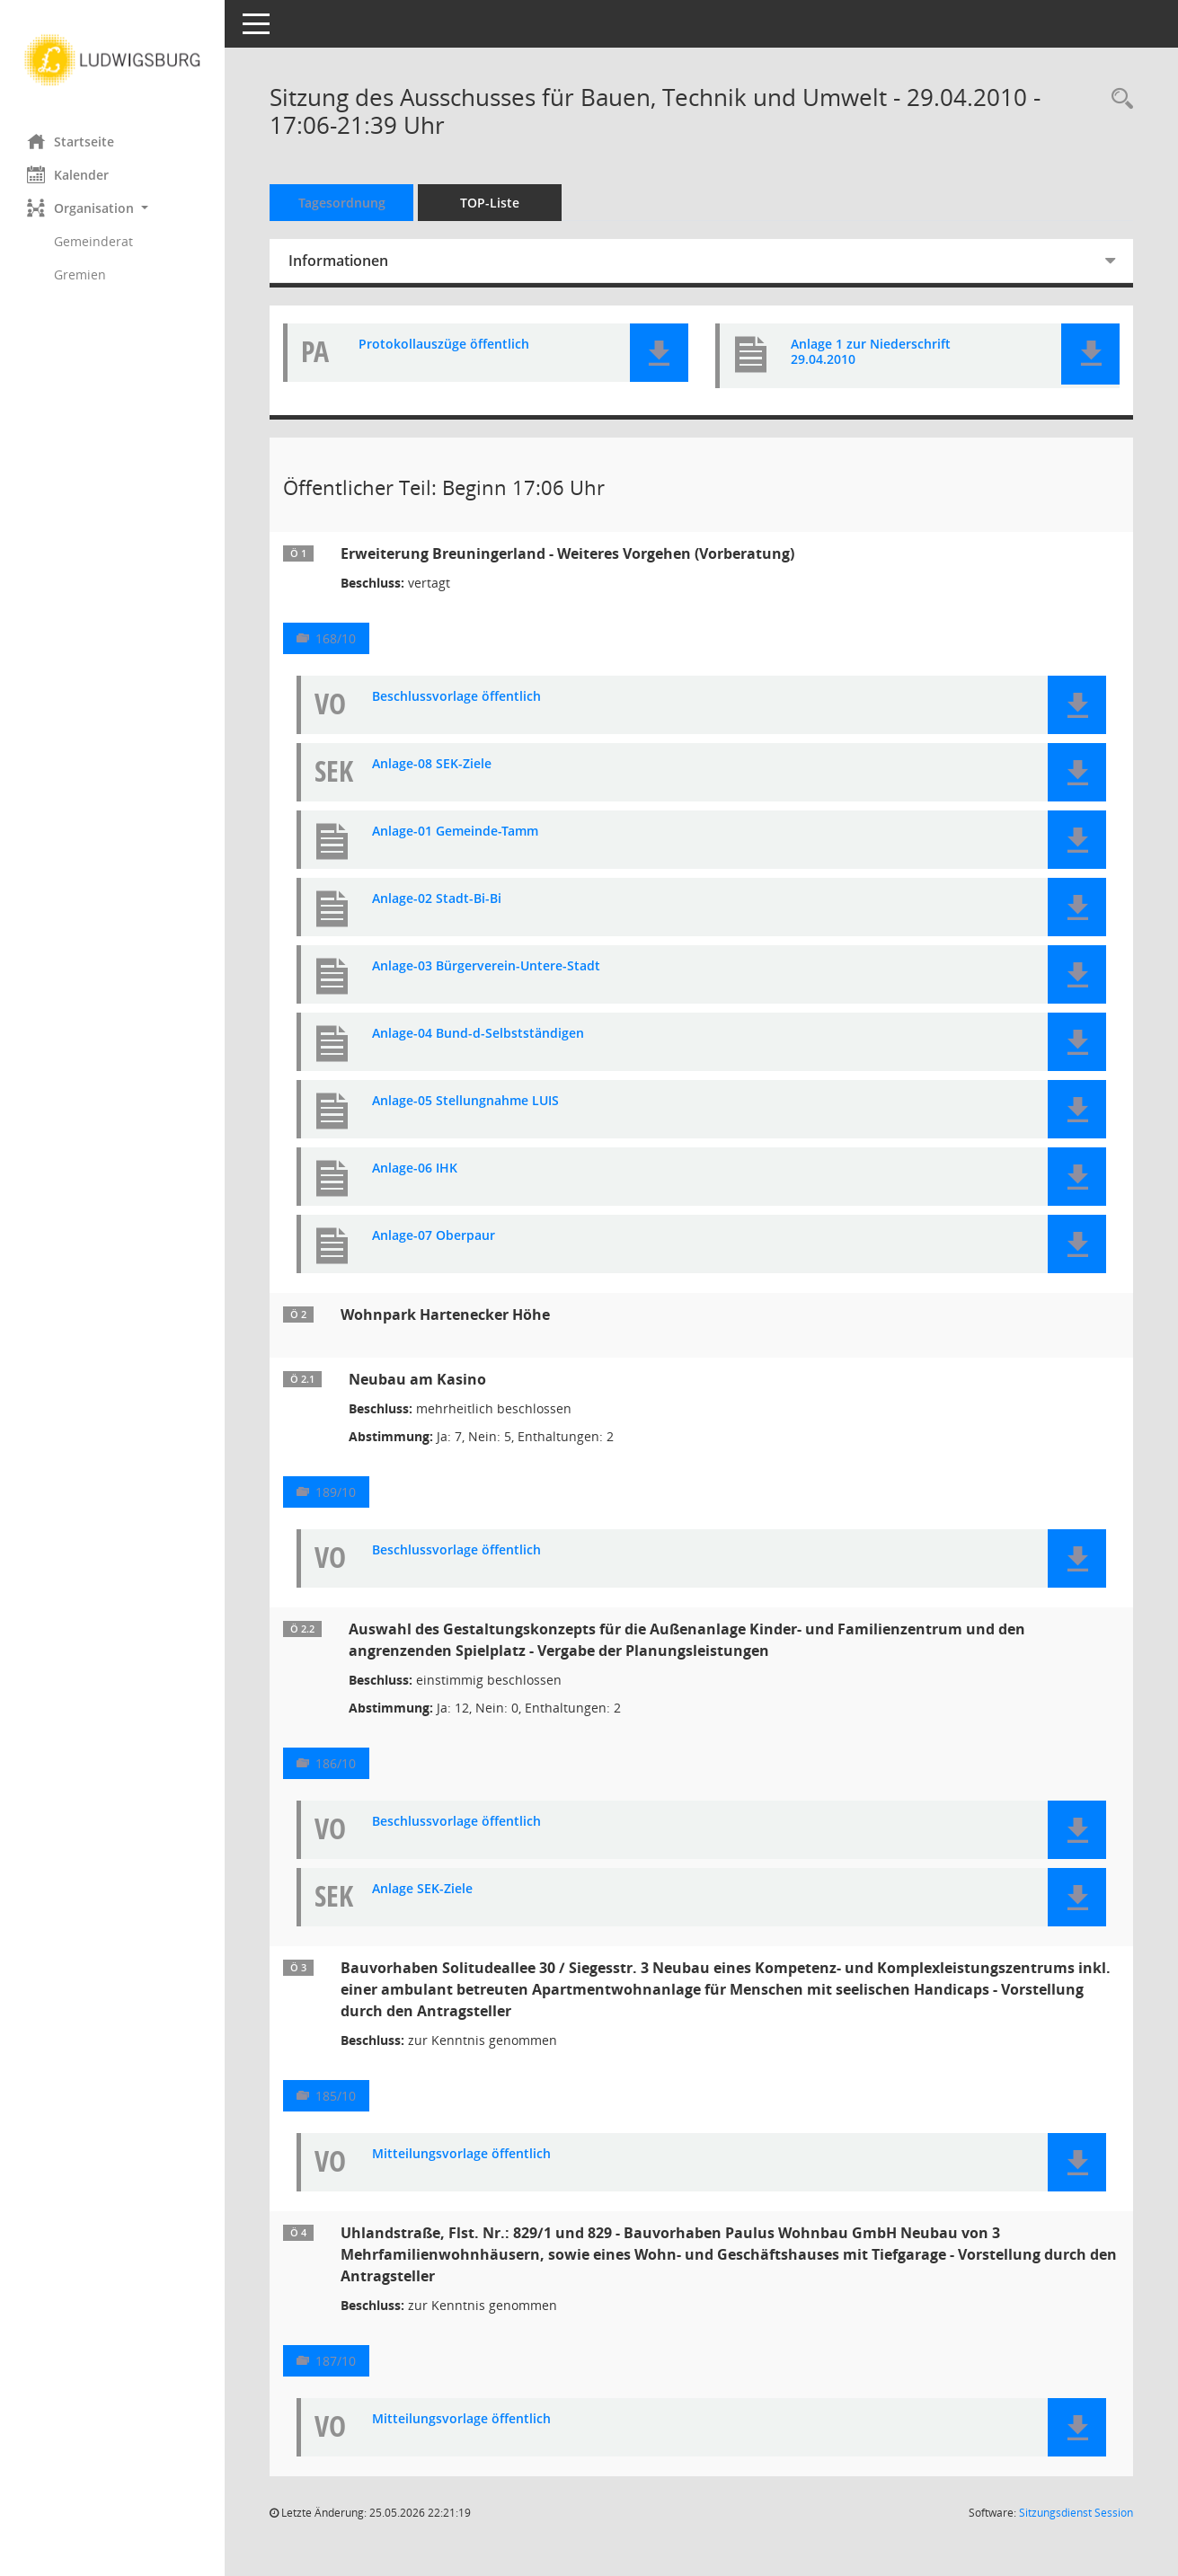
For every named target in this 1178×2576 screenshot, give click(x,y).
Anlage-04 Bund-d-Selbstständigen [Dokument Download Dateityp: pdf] (478, 1033)
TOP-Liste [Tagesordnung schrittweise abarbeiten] (489, 202)
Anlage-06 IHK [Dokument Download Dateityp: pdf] (414, 1168)
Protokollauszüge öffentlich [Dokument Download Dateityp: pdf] (444, 344)
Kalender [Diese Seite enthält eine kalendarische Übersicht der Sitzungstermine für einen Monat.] (68, 174)
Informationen (338, 260)
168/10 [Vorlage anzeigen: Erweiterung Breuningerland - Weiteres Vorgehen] (335, 638)
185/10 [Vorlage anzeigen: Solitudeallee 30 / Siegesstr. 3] (335, 2095)
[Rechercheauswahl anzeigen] (1118, 99)
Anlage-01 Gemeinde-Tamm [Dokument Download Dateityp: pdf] (455, 831)
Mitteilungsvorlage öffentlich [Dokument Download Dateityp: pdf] (461, 2154)
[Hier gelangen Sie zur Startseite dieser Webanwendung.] (112, 60)
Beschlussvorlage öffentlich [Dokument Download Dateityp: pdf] (456, 696)
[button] (112, 208)
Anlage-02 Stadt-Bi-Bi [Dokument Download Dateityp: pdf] (436, 899)
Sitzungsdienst (1076, 2512)
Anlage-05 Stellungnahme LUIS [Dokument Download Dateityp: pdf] (465, 1101)
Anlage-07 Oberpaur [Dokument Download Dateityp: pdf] (433, 1236)
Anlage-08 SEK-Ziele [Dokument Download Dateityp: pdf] (432, 764)
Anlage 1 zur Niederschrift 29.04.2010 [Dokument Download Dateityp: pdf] (871, 352)
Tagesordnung (341, 202)
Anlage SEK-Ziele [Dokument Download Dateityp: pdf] (422, 1889)
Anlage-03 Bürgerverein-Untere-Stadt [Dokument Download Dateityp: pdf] (486, 966)
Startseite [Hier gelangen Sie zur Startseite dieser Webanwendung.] (70, 141)
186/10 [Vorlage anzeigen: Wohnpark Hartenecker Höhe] (335, 1763)
